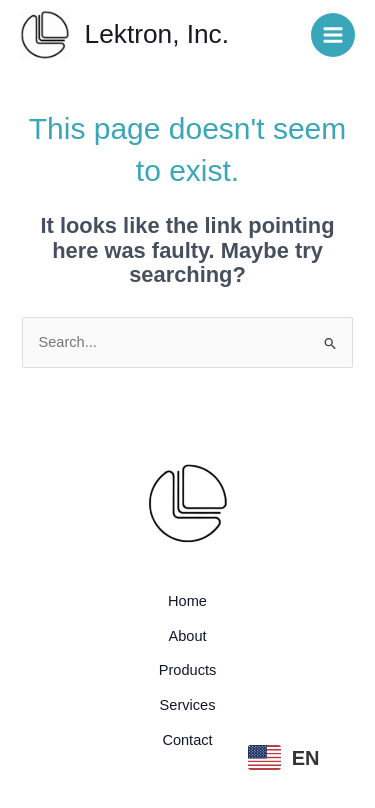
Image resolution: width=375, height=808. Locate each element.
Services (188, 705)
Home (187, 601)
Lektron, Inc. (157, 34)
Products (188, 670)
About (187, 636)
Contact (187, 740)
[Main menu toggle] (333, 35)
